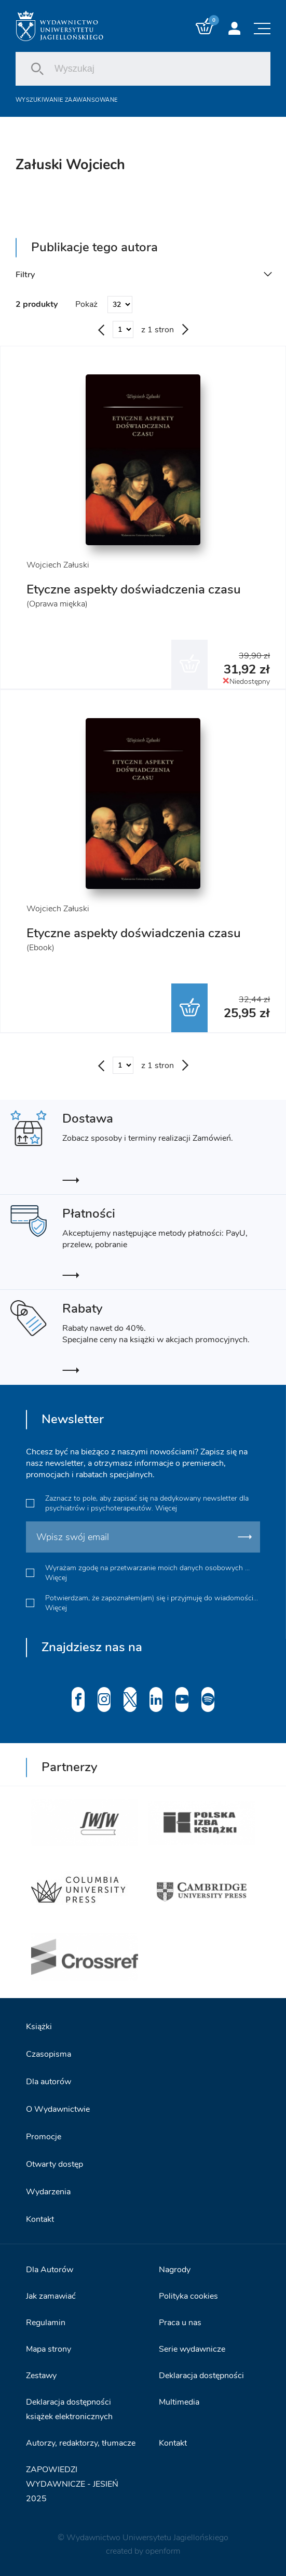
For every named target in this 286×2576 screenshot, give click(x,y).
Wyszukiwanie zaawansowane (66, 100)
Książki (39, 2026)
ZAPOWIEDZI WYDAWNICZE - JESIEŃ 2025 (72, 2484)
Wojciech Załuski (57, 565)
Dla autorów (48, 2081)
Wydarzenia (48, 2191)
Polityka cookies (188, 2296)
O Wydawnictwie (58, 2109)
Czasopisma (48, 2054)
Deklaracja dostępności (201, 2375)
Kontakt (40, 2219)
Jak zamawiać (51, 2296)
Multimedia (179, 2402)
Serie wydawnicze (192, 2349)
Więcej (166, 1508)
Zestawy (41, 2375)
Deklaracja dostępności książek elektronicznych (69, 2409)
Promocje (43, 2136)
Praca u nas (180, 2322)
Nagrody (174, 2269)
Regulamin (45, 2322)
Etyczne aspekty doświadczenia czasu (133, 589)
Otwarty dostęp (54, 2164)
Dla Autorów (49, 2269)
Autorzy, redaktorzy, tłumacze (80, 2443)
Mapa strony (48, 2349)
